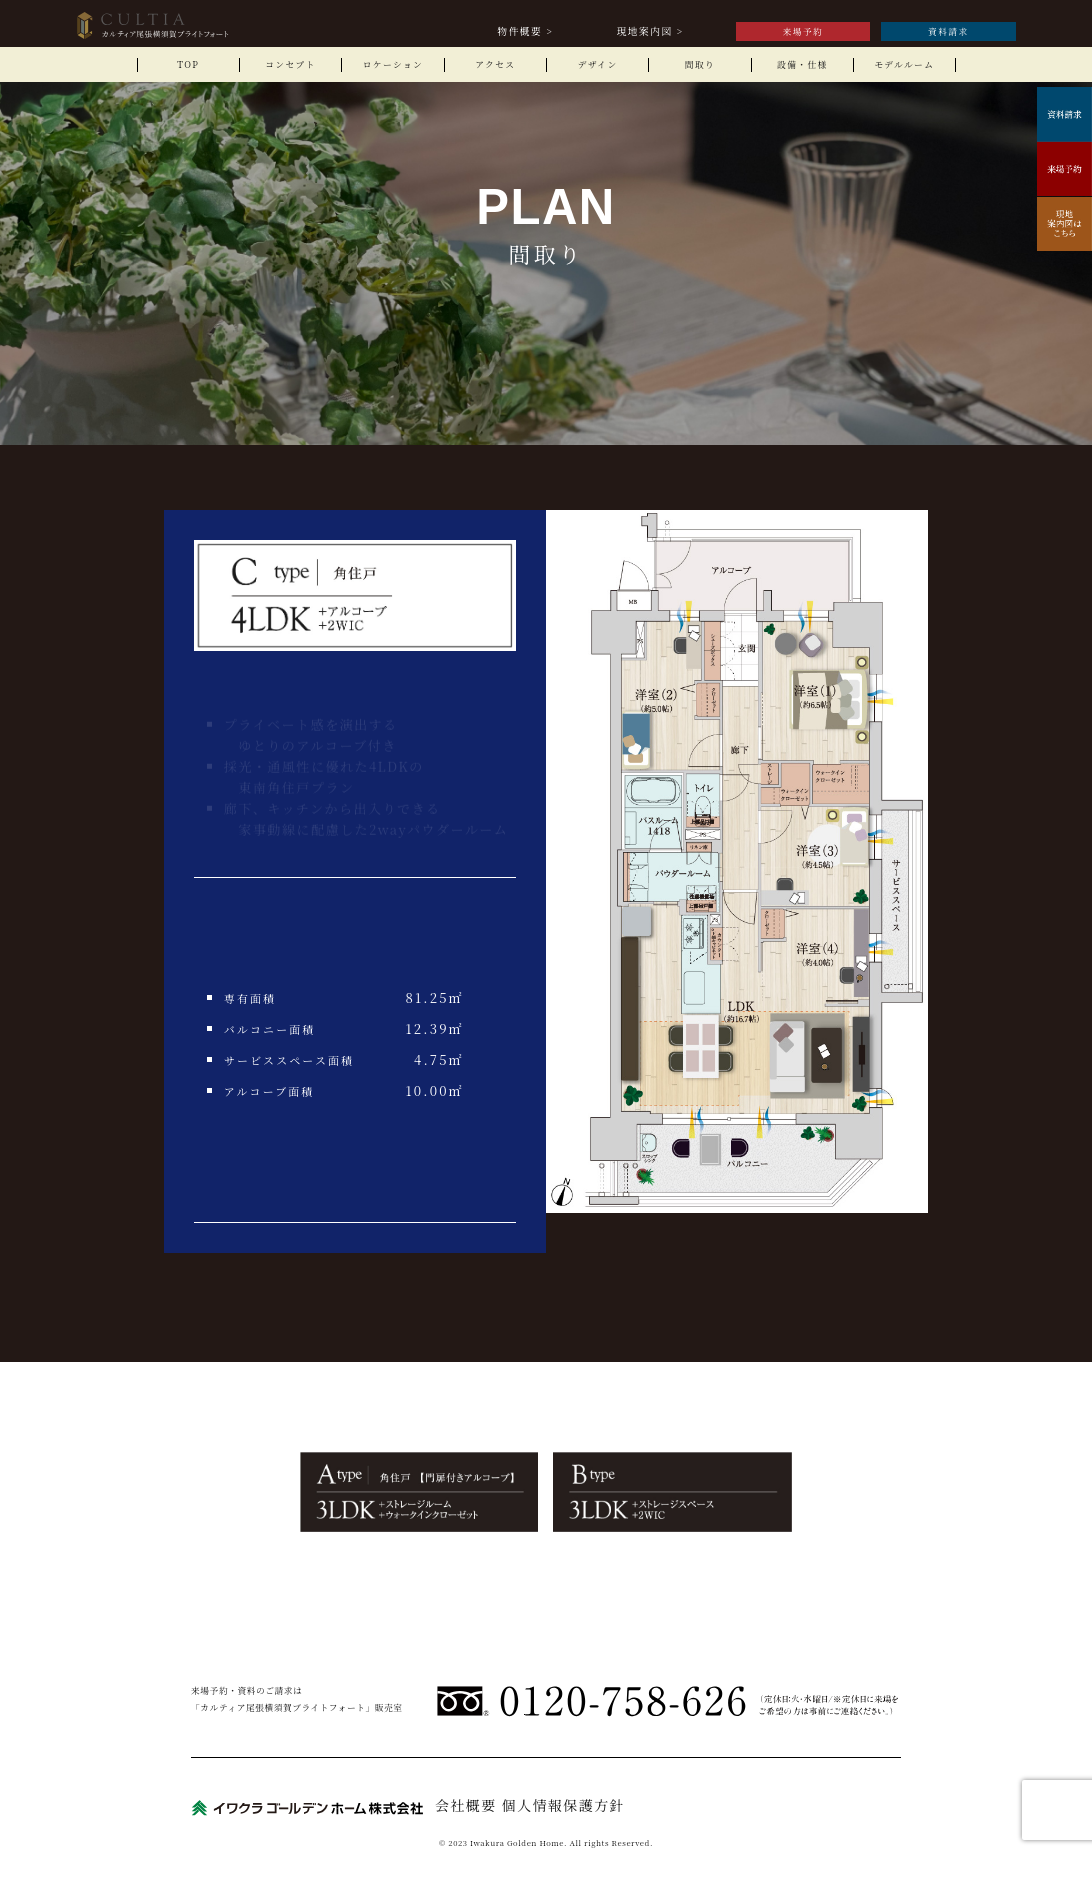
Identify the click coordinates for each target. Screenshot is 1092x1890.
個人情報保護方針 (563, 1805)
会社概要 (466, 1805)
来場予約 (803, 31)
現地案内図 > (650, 31)
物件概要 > (525, 31)
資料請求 (948, 31)
